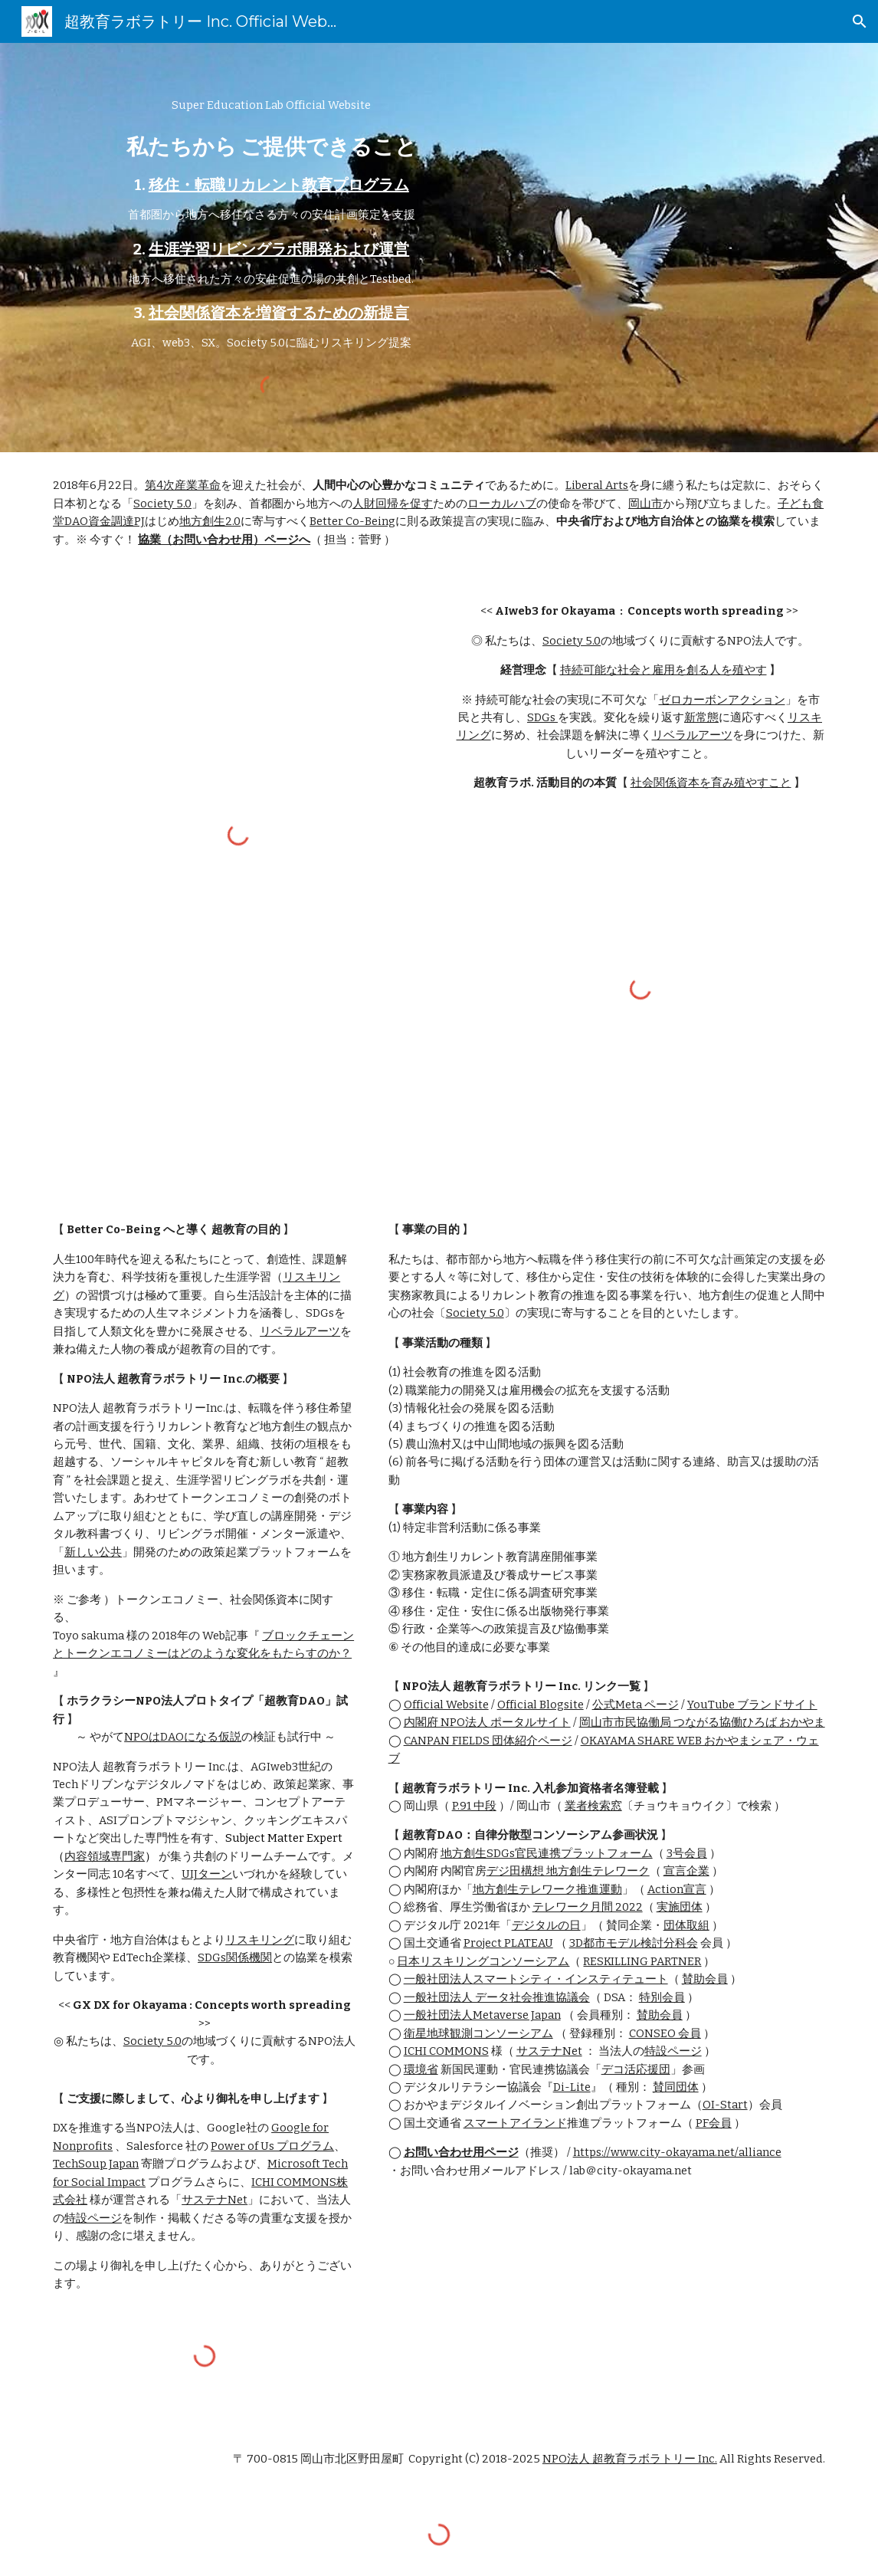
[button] (859, 21)
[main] (271, 224)
